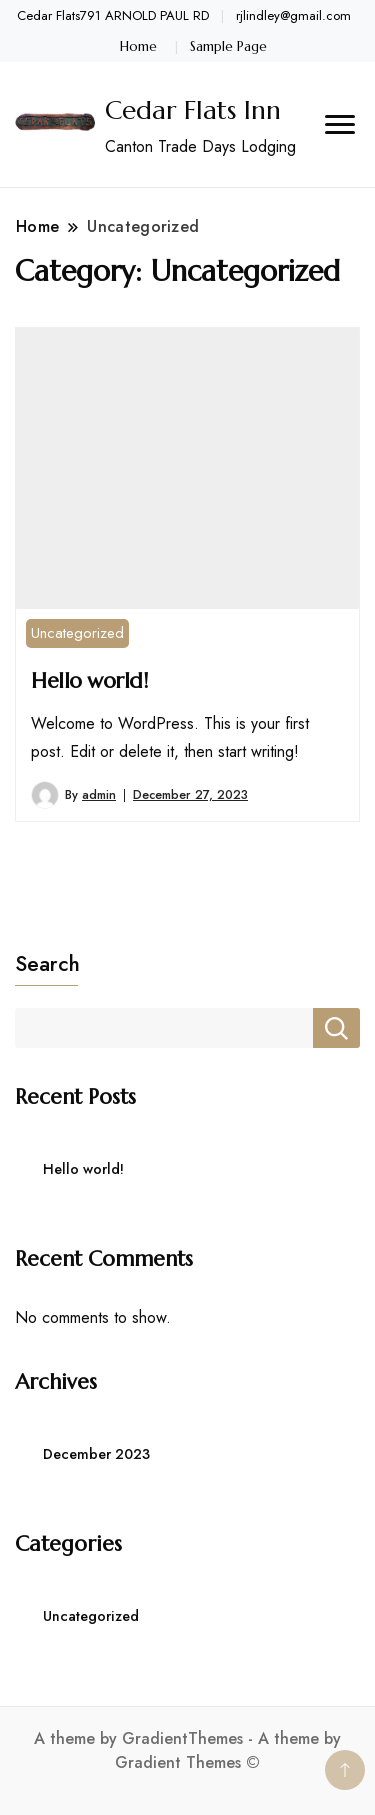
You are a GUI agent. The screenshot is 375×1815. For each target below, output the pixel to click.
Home (138, 46)
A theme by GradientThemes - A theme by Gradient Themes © (187, 1750)
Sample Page (228, 46)
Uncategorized (77, 633)
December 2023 (96, 1454)
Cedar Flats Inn (193, 110)
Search (47, 964)
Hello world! (89, 680)
